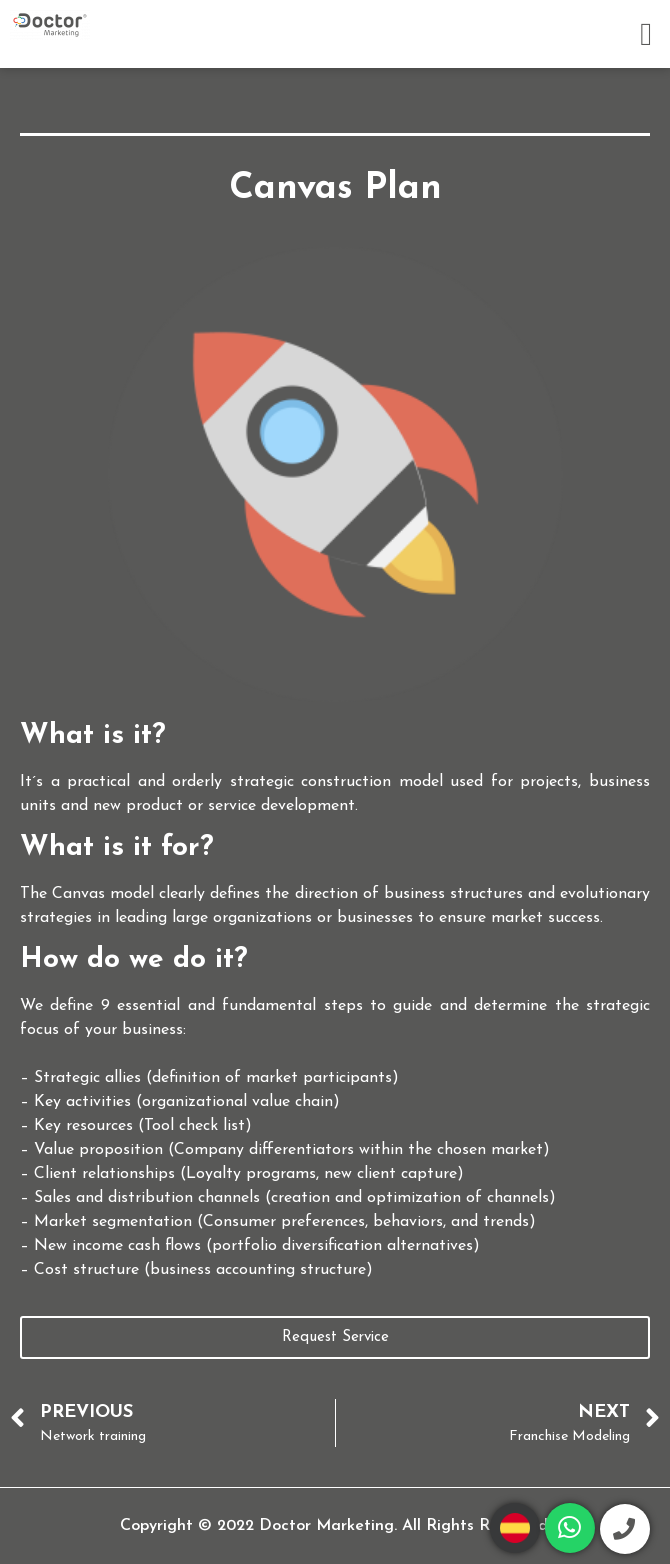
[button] (646, 34)
